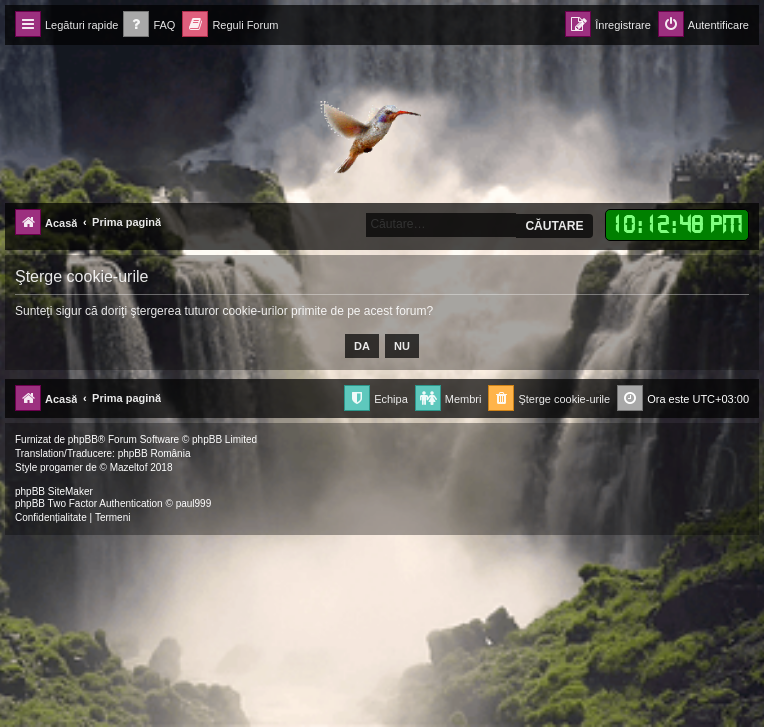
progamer (61, 467)
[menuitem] (149, 25)
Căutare (554, 226)
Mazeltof (129, 467)
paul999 (194, 503)
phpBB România (154, 453)
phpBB (83, 439)
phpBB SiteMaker (54, 491)
